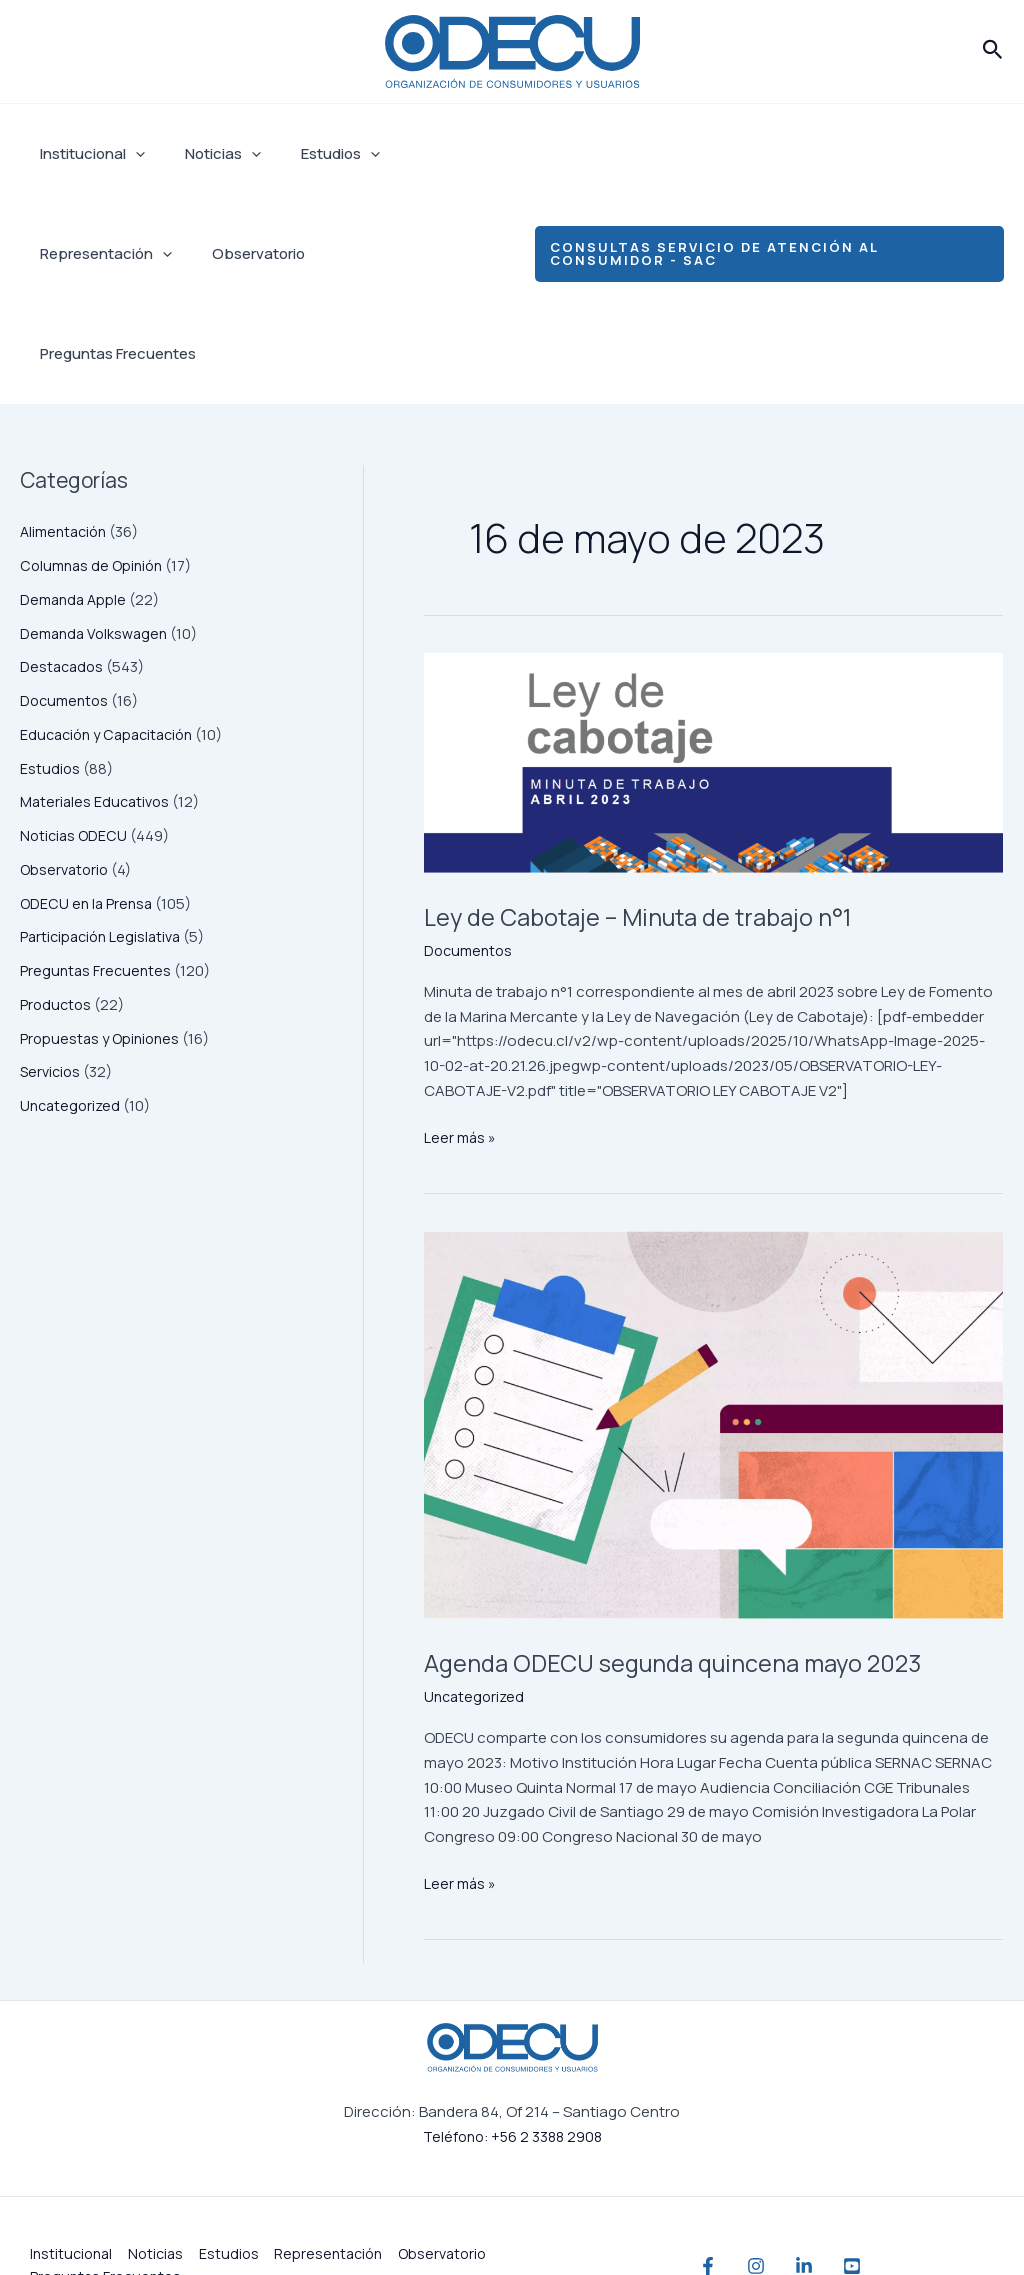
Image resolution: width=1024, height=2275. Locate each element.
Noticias (208, 154)
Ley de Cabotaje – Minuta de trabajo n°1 (696, 814)
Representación (101, 254)
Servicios (52, 971)
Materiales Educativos (97, 701)
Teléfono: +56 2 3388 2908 (512, 2075)
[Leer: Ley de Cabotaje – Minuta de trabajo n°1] (713, 662)
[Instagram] (776, 2206)
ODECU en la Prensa (88, 803)
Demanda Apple (75, 499)
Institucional (87, 154)
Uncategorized (72, 1005)
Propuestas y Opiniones (103, 938)
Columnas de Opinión (95, 465)
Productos (57, 904)
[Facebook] (708, 2206)
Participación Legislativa (104, 836)
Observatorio (243, 253)
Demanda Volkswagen (97, 533)
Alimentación (66, 431)
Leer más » (461, 1037)
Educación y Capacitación (112, 634)
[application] (130, 154)
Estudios (315, 154)
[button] (993, 51)
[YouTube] (912, 2206)
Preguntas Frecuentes (398, 253)
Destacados (63, 566)
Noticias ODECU (75, 735)
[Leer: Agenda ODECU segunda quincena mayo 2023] (713, 1325)
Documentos (66, 600)
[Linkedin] (844, 2206)
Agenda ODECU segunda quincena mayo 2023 (701, 1580)
